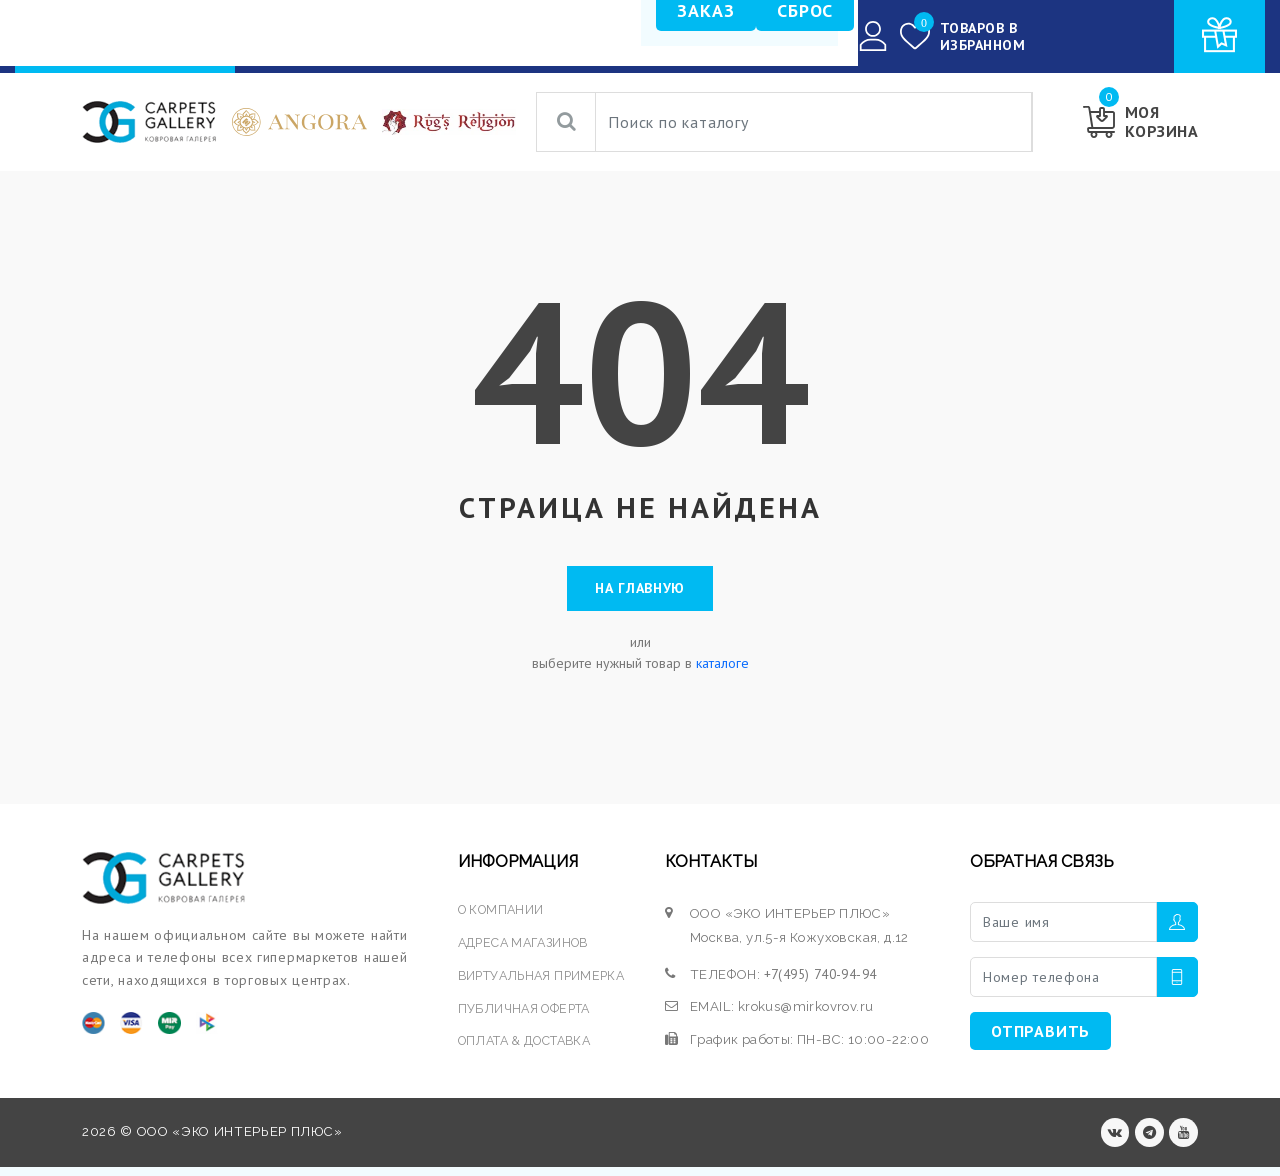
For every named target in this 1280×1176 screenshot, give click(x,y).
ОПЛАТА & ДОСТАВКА (527, 1047)
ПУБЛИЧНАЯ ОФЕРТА (525, 1014)
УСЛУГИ (510, 36)
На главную (640, 592)
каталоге (722, 670)
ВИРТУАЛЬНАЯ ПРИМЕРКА (543, 981)
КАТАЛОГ (424, 37)
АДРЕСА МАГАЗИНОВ (525, 948)
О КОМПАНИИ (623, 36)
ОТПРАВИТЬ (1040, 1037)
